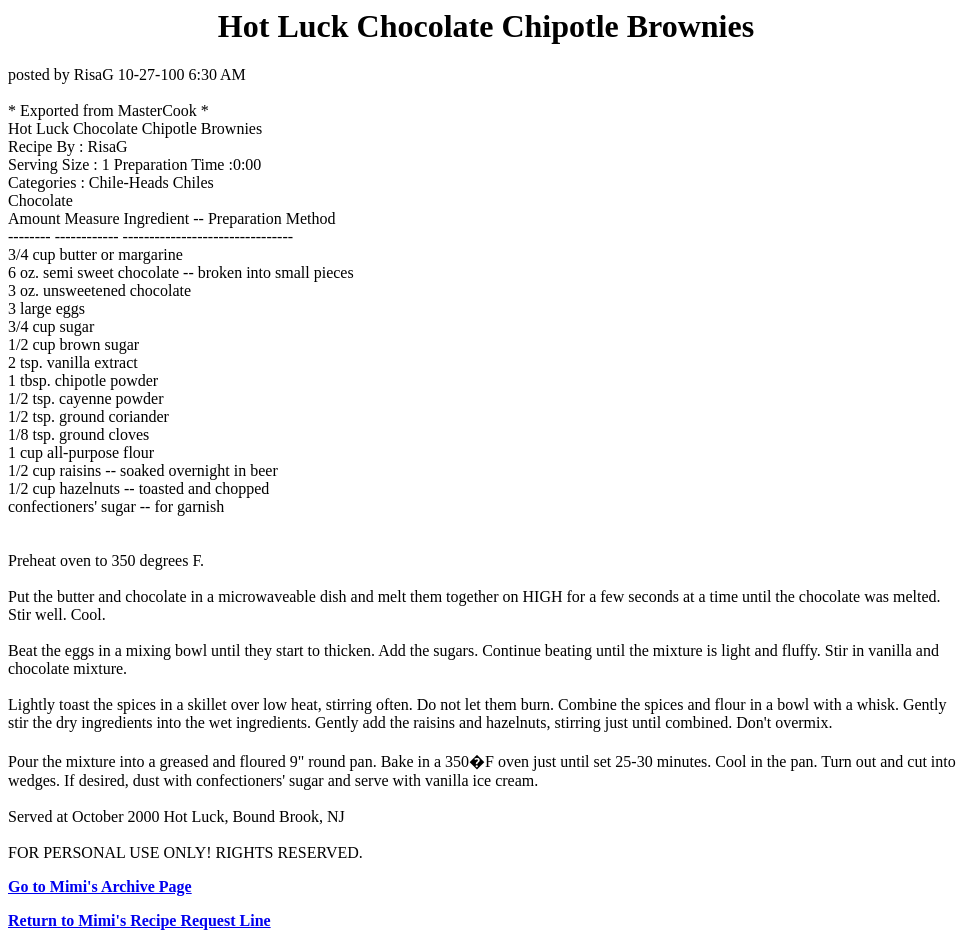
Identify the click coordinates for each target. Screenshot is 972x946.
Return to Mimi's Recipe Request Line (139, 920)
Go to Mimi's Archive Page (100, 886)
